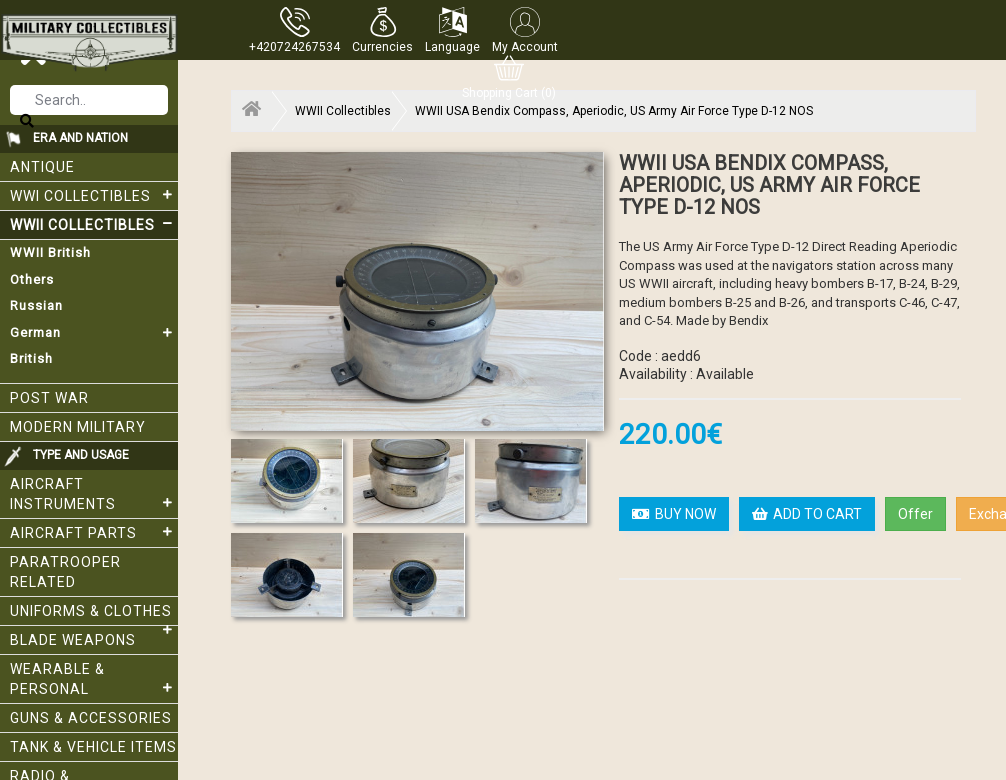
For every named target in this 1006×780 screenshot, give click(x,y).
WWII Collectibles (94, 224)
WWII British (50, 252)
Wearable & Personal (94, 679)
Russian (36, 305)
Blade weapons (73, 640)
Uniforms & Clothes (94, 614)
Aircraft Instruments (94, 494)
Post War (49, 398)
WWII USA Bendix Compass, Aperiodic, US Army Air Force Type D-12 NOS (614, 111)
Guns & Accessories (91, 718)
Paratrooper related (65, 572)
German (94, 333)
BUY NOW (674, 514)
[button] (382, 30)
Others (32, 279)
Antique (42, 167)
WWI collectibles (94, 195)
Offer (915, 514)
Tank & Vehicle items (93, 747)
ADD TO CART (807, 514)
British (31, 358)
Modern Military (78, 427)
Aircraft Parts (94, 532)
